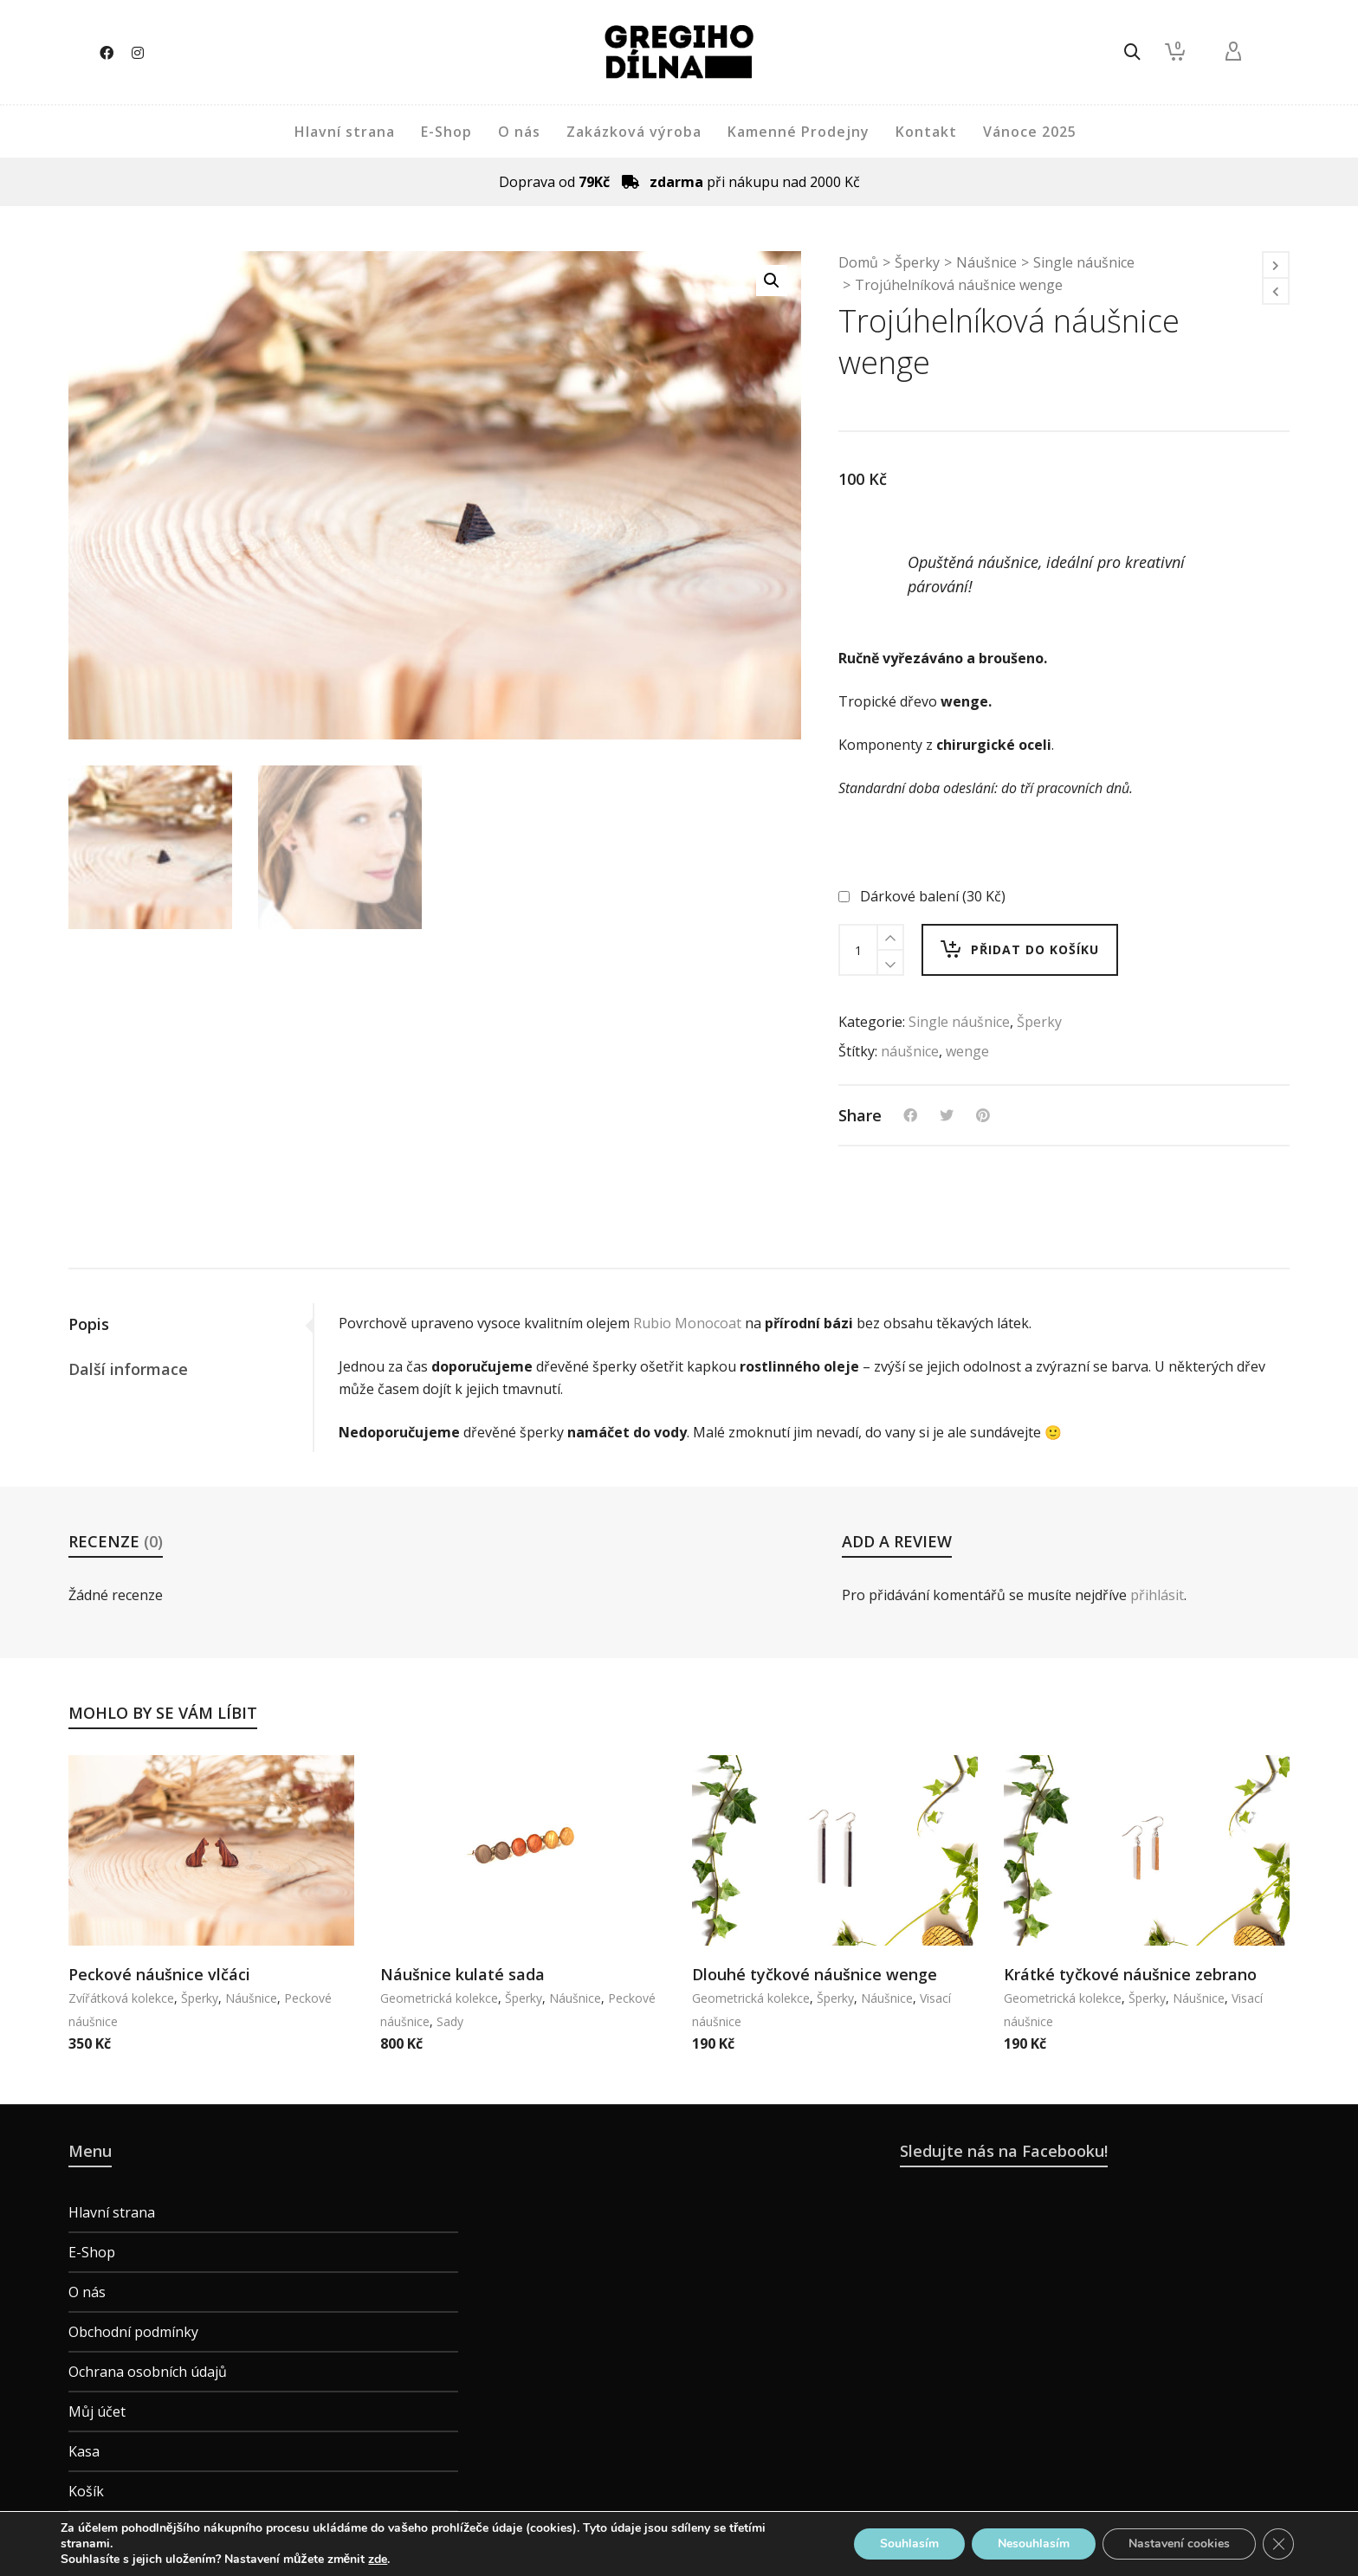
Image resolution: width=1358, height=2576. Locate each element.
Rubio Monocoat (687, 1323)
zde (377, 2559)
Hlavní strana (111, 2212)
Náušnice (986, 262)
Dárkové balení (923, 896)
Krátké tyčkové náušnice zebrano (1130, 1974)
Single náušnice (1084, 262)
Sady (449, 2021)
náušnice (910, 1051)
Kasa (84, 2451)
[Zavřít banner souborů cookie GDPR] (1278, 2544)
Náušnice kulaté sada (462, 1974)
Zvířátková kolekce (121, 1998)
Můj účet (97, 2411)
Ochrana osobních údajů (147, 2371)
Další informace (128, 1369)
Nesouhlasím (1034, 2543)
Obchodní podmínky (133, 2331)
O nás (87, 2292)
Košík (86, 2491)
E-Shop (91, 2252)
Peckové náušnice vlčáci (159, 1974)
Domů (858, 262)
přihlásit (1157, 1594)
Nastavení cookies (1179, 2543)
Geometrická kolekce (439, 1998)
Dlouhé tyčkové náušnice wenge (814, 1974)
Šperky (917, 262)
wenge (967, 1051)
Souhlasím (909, 2543)
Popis (88, 1324)
